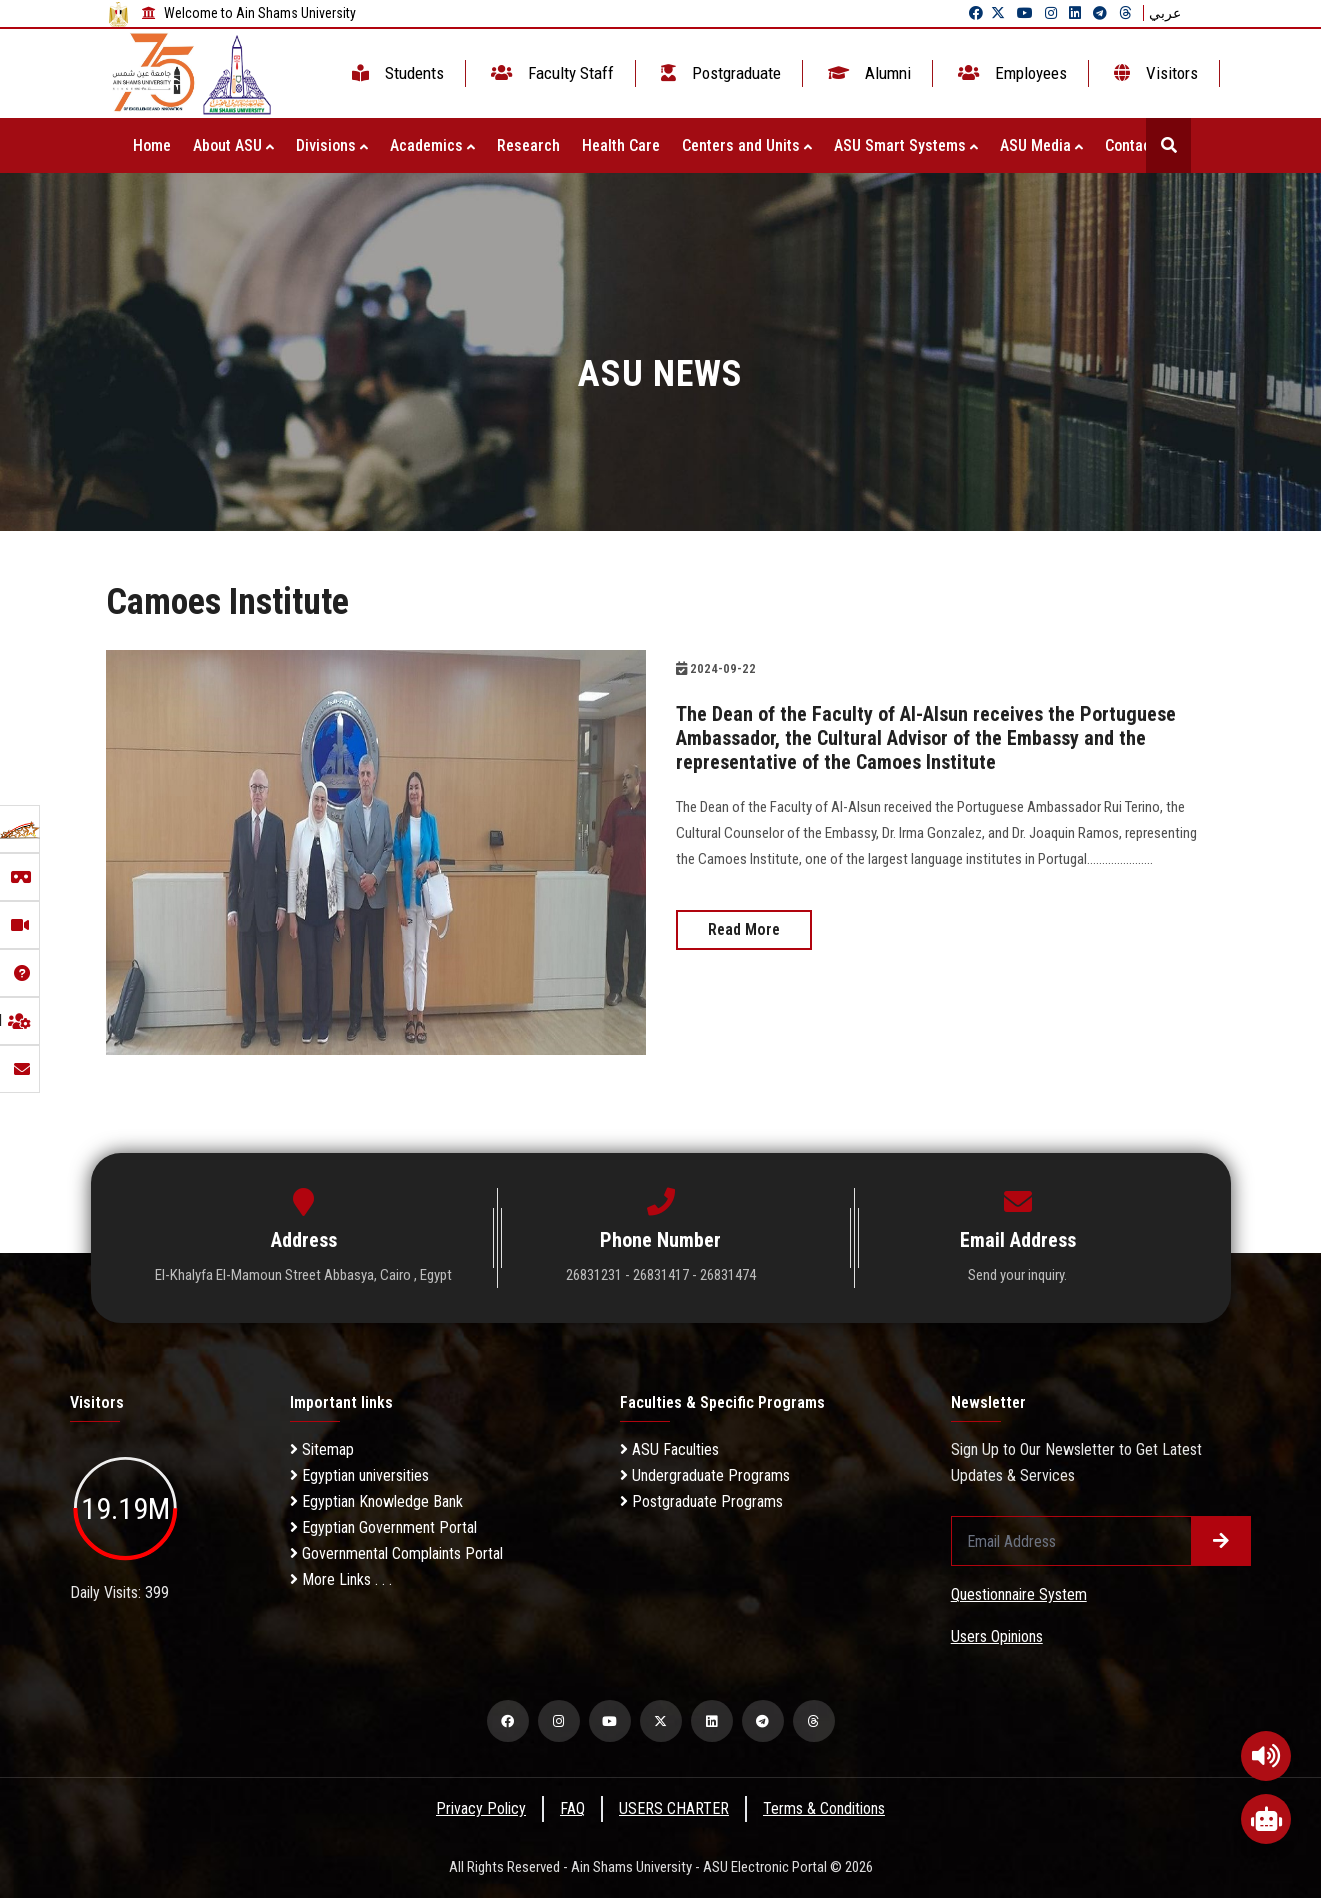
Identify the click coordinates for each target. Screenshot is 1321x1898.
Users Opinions (997, 1636)
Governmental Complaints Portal (396, 1553)
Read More (744, 929)
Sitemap (322, 1449)
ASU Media (1041, 145)
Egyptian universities (359, 1475)
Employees (1010, 73)
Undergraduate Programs (705, 1475)
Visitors (1154, 73)
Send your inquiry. (1017, 1275)
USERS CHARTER (674, 1808)
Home (152, 145)
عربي (1165, 13)
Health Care (621, 145)
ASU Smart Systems (906, 145)
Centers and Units (747, 145)
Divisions (332, 145)
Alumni (867, 73)
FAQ (572, 1808)
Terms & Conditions (824, 1808)
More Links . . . (341, 1579)
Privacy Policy (481, 1808)
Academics (432, 145)
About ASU (233, 145)
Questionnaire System (1019, 1594)
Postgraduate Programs (701, 1501)
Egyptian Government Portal (383, 1527)
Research (528, 145)
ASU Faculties (669, 1449)
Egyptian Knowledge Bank (376, 1501)
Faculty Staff (550, 73)
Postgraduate (719, 73)
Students (396, 73)
